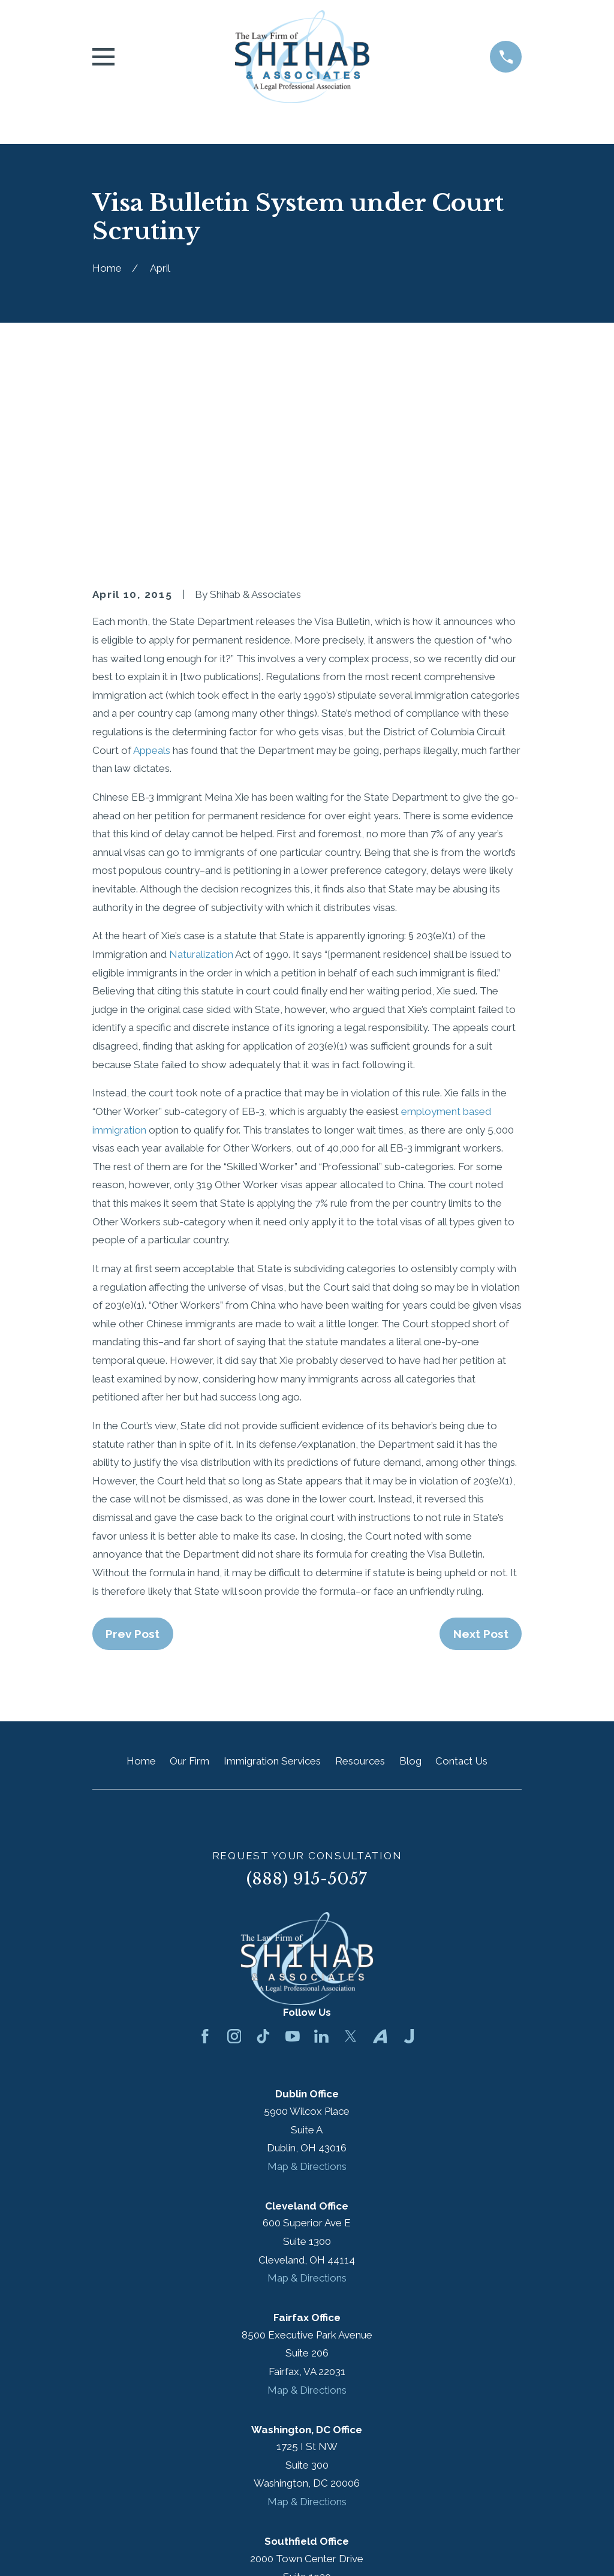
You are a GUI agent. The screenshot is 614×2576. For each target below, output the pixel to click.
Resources (360, 1557)
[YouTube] (292, 1832)
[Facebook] (205, 1832)
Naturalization (201, 750)
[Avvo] (380, 1832)
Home (141, 1557)
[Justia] (409, 1832)
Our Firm (189, 1557)
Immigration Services (272, 1557)
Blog (410, 1557)
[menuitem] (109, 2550)
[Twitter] (351, 1832)
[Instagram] (234, 1832)
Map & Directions (307, 1962)
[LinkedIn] (321, 1832)
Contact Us (461, 1557)
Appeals (151, 546)
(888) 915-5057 (306, 1674)
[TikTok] (263, 1832)
